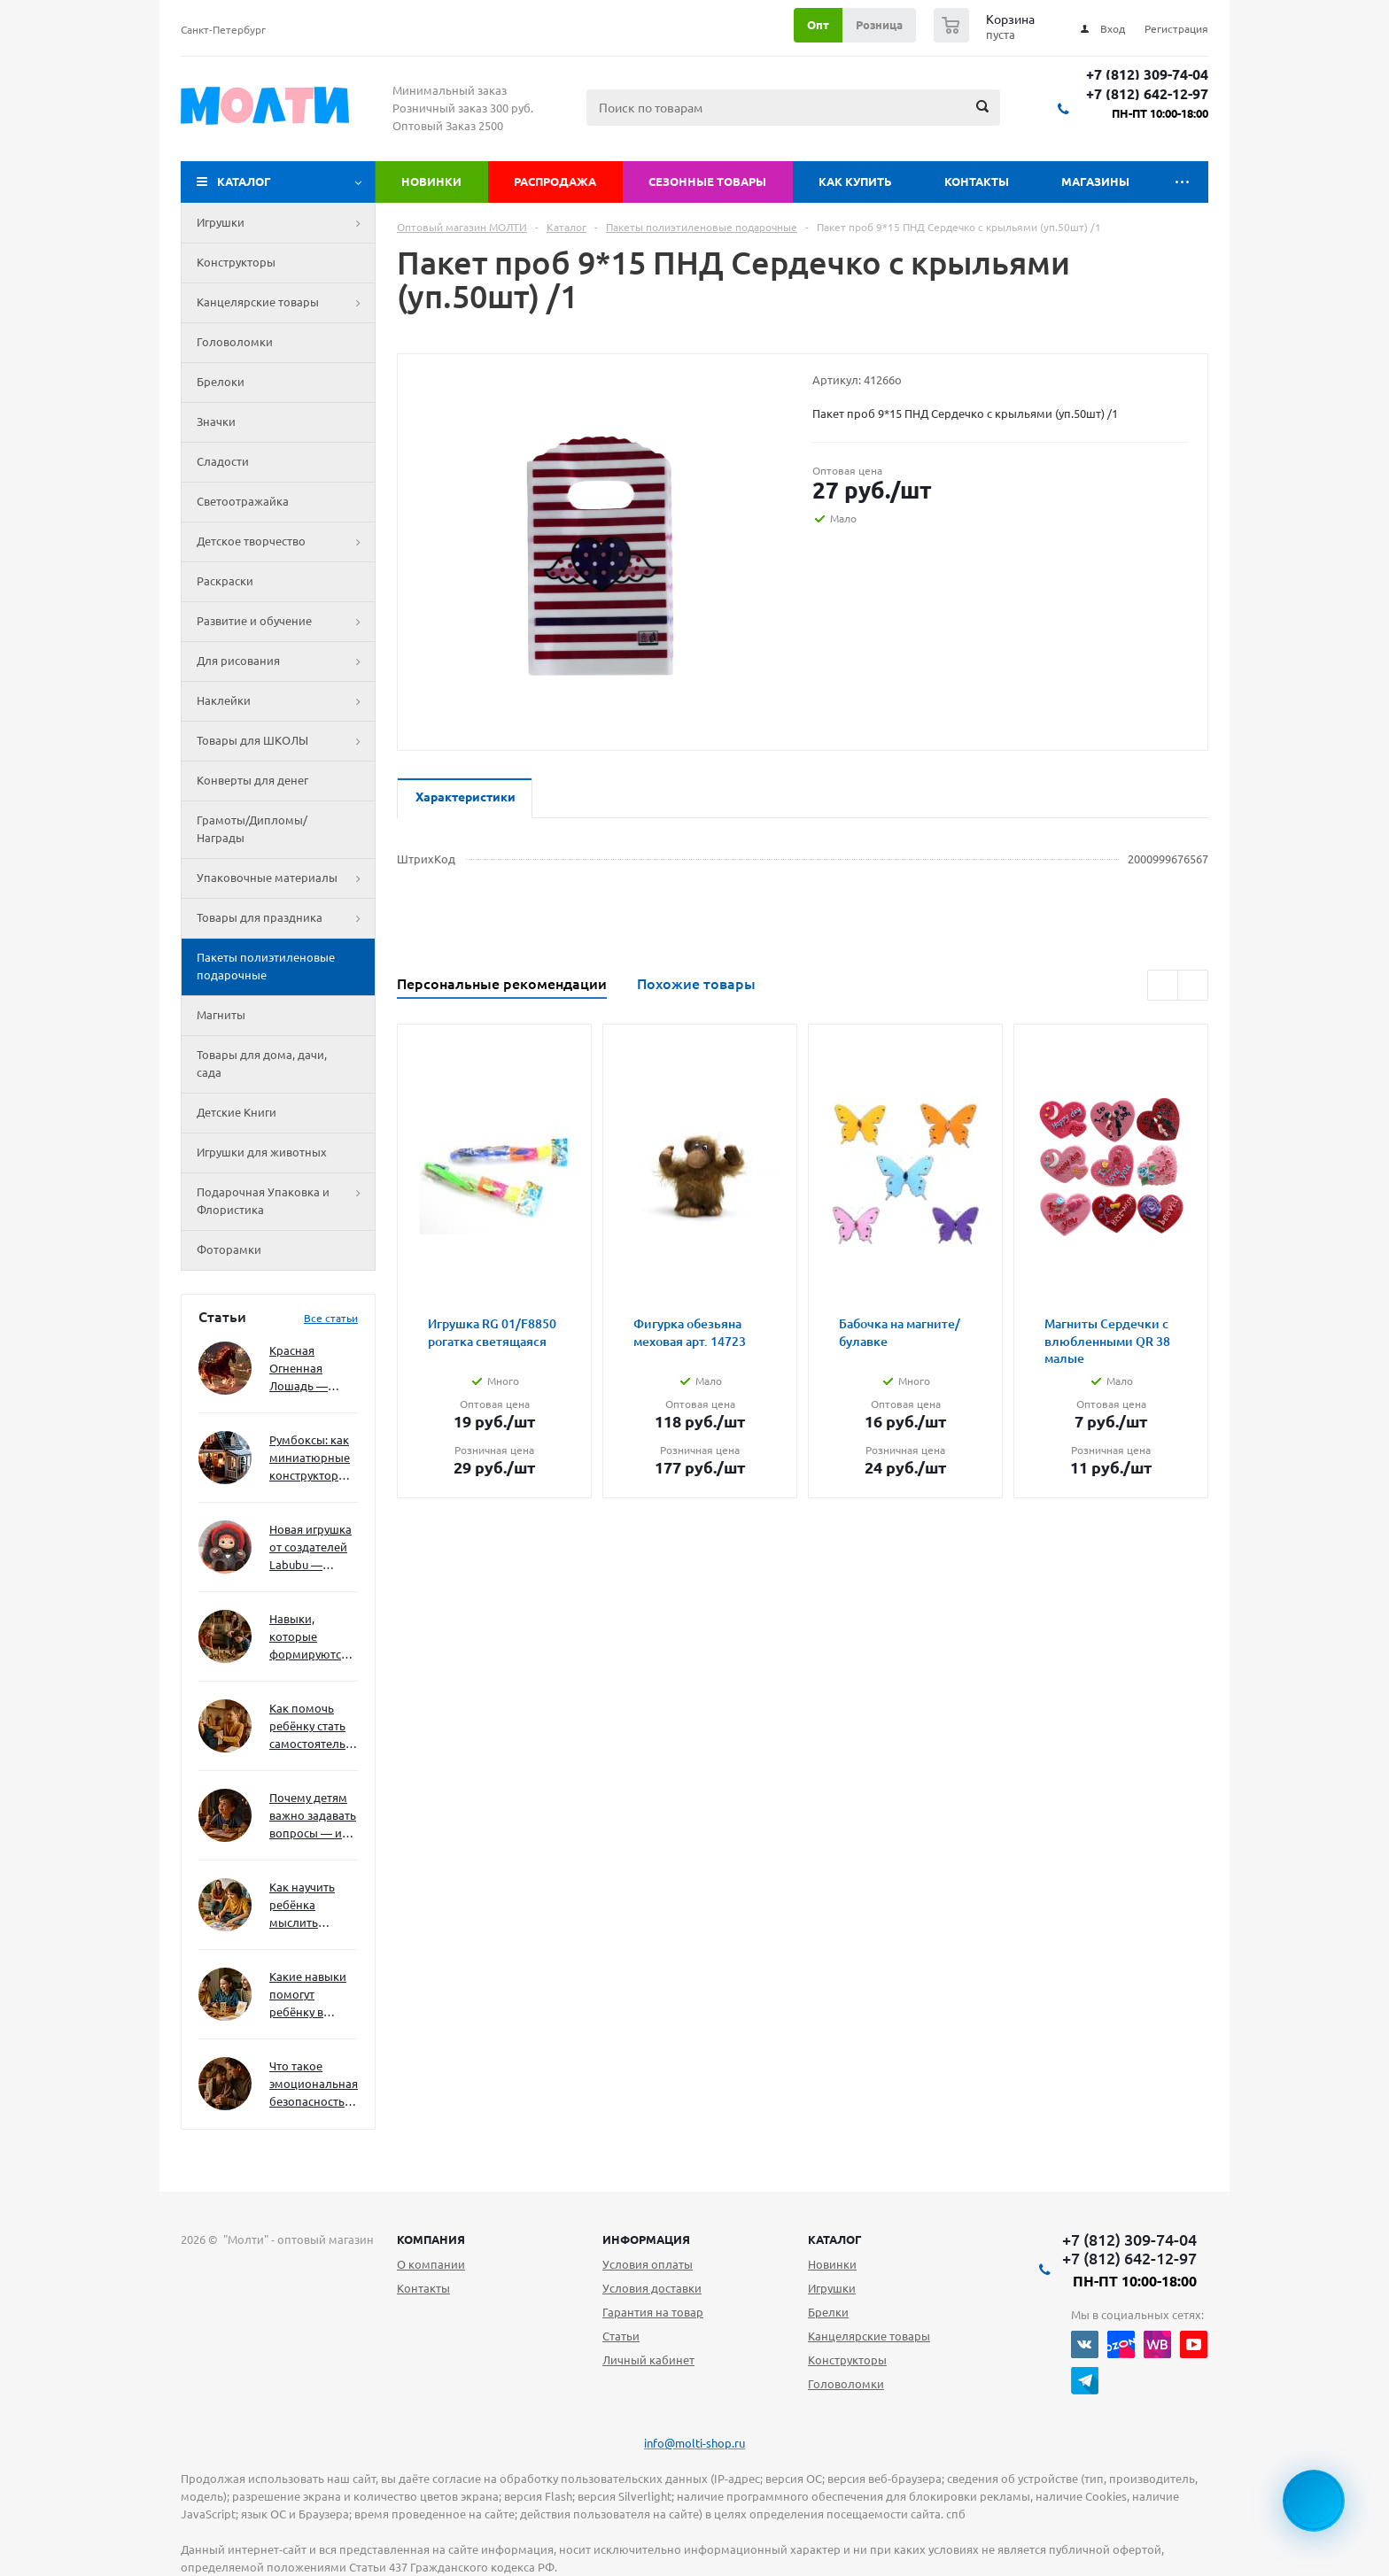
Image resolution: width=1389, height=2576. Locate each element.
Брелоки (220, 381)
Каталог (244, 181)
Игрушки (286, 223)
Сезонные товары (707, 181)
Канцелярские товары (286, 302)
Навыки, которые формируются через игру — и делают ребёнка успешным (310, 1638)
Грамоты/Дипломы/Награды (252, 829)
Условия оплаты (647, 2264)
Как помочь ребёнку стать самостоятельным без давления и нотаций (313, 1727)
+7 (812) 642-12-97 (1147, 94)
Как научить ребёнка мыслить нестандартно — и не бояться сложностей (311, 1906)
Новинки (431, 181)
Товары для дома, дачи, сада (262, 1063)
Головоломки (235, 342)
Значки (216, 421)
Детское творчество (286, 541)
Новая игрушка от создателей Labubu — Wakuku (310, 1548)
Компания (431, 2239)
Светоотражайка (243, 501)
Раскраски (225, 581)
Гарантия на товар (652, 2312)
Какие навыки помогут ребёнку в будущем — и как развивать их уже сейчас (307, 1995)
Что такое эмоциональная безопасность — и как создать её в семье (313, 2085)
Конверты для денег (252, 780)
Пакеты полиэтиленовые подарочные (266, 966)
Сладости (223, 461)
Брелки (828, 2312)
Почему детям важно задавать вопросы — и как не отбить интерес (312, 1816)
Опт (818, 25)
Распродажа (555, 181)
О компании (431, 2264)
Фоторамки (229, 1249)
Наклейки (286, 701)
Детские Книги (236, 1112)
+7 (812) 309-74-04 (1147, 75)
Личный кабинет (648, 2360)
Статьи (621, 2336)
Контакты (976, 181)
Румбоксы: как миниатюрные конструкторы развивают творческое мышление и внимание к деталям (309, 1459)
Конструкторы (236, 262)
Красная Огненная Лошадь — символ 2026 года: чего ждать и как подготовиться (310, 1369)
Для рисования (286, 661)
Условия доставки (652, 2288)
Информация (646, 2239)
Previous (1162, 985)
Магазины (1095, 181)
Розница (879, 25)
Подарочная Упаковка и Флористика (286, 1201)
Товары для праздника (286, 918)
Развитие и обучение (286, 621)
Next (1192, 985)
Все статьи (331, 1318)
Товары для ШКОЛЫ (286, 741)
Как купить (855, 181)
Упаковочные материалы (286, 878)
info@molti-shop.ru (694, 2443)
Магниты (221, 1015)
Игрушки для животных (262, 1152)
